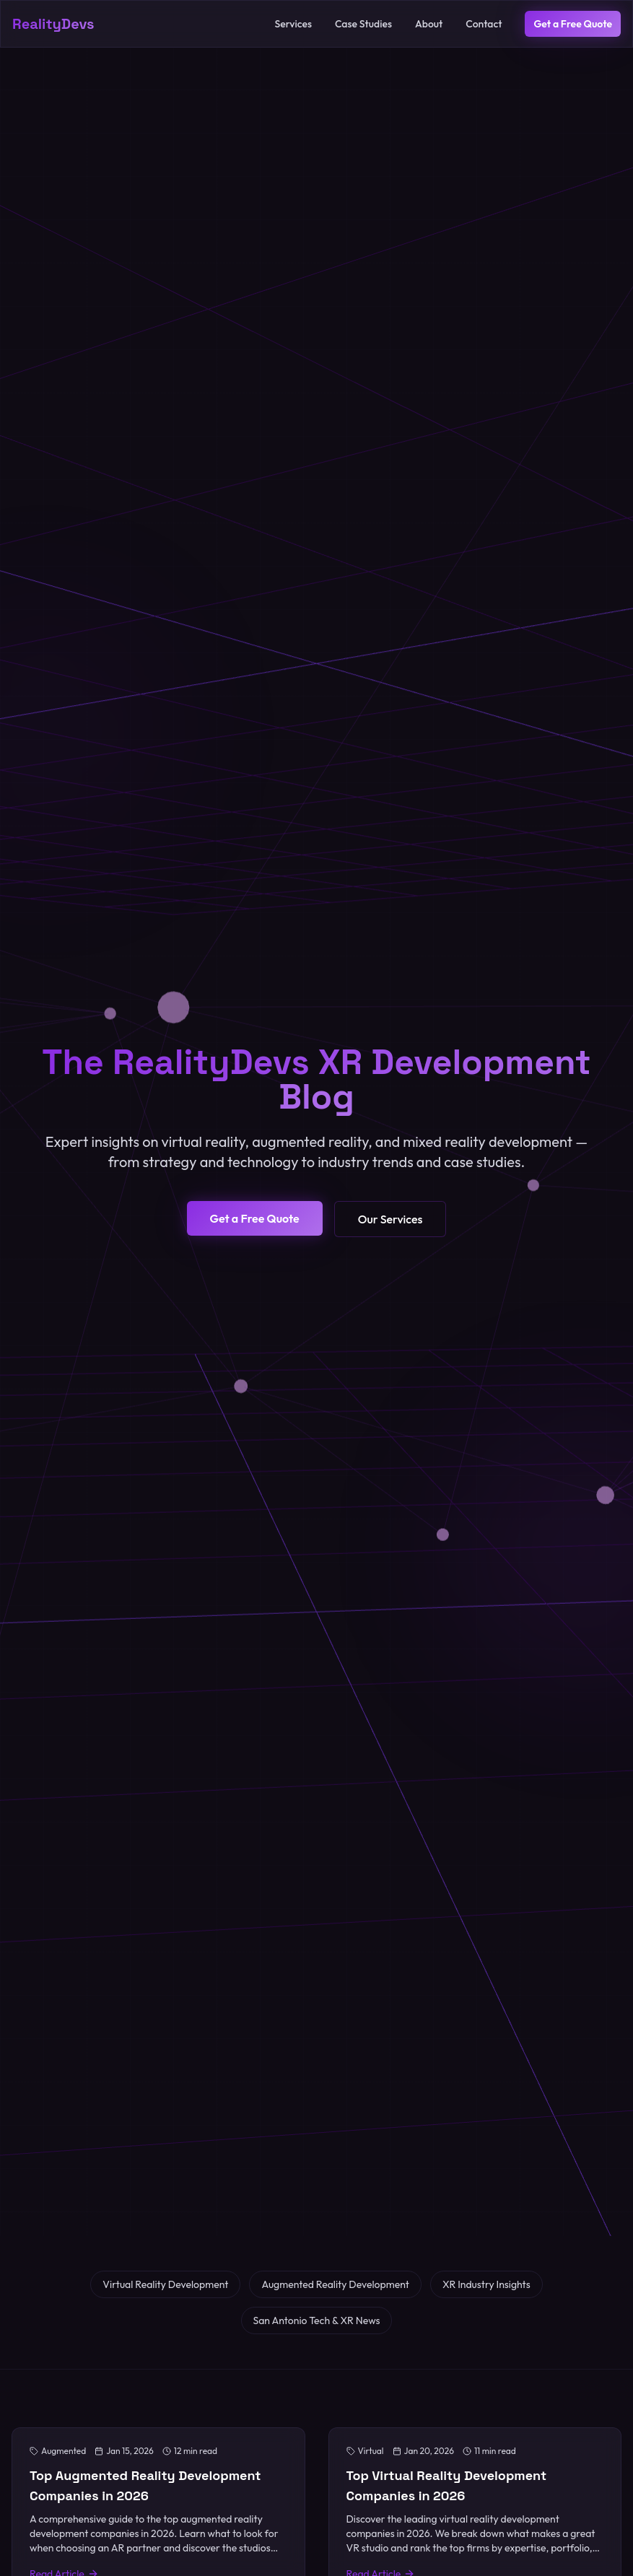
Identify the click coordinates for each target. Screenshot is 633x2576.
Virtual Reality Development (165, 2284)
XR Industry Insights (486, 2284)
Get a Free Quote (572, 23)
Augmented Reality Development (335, 2284)
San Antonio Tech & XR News (316, 2320)
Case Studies (363, 23)
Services (293, 23)
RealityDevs (53, 23)
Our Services (390, 1219)
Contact (484, 23)
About (428, 23)
